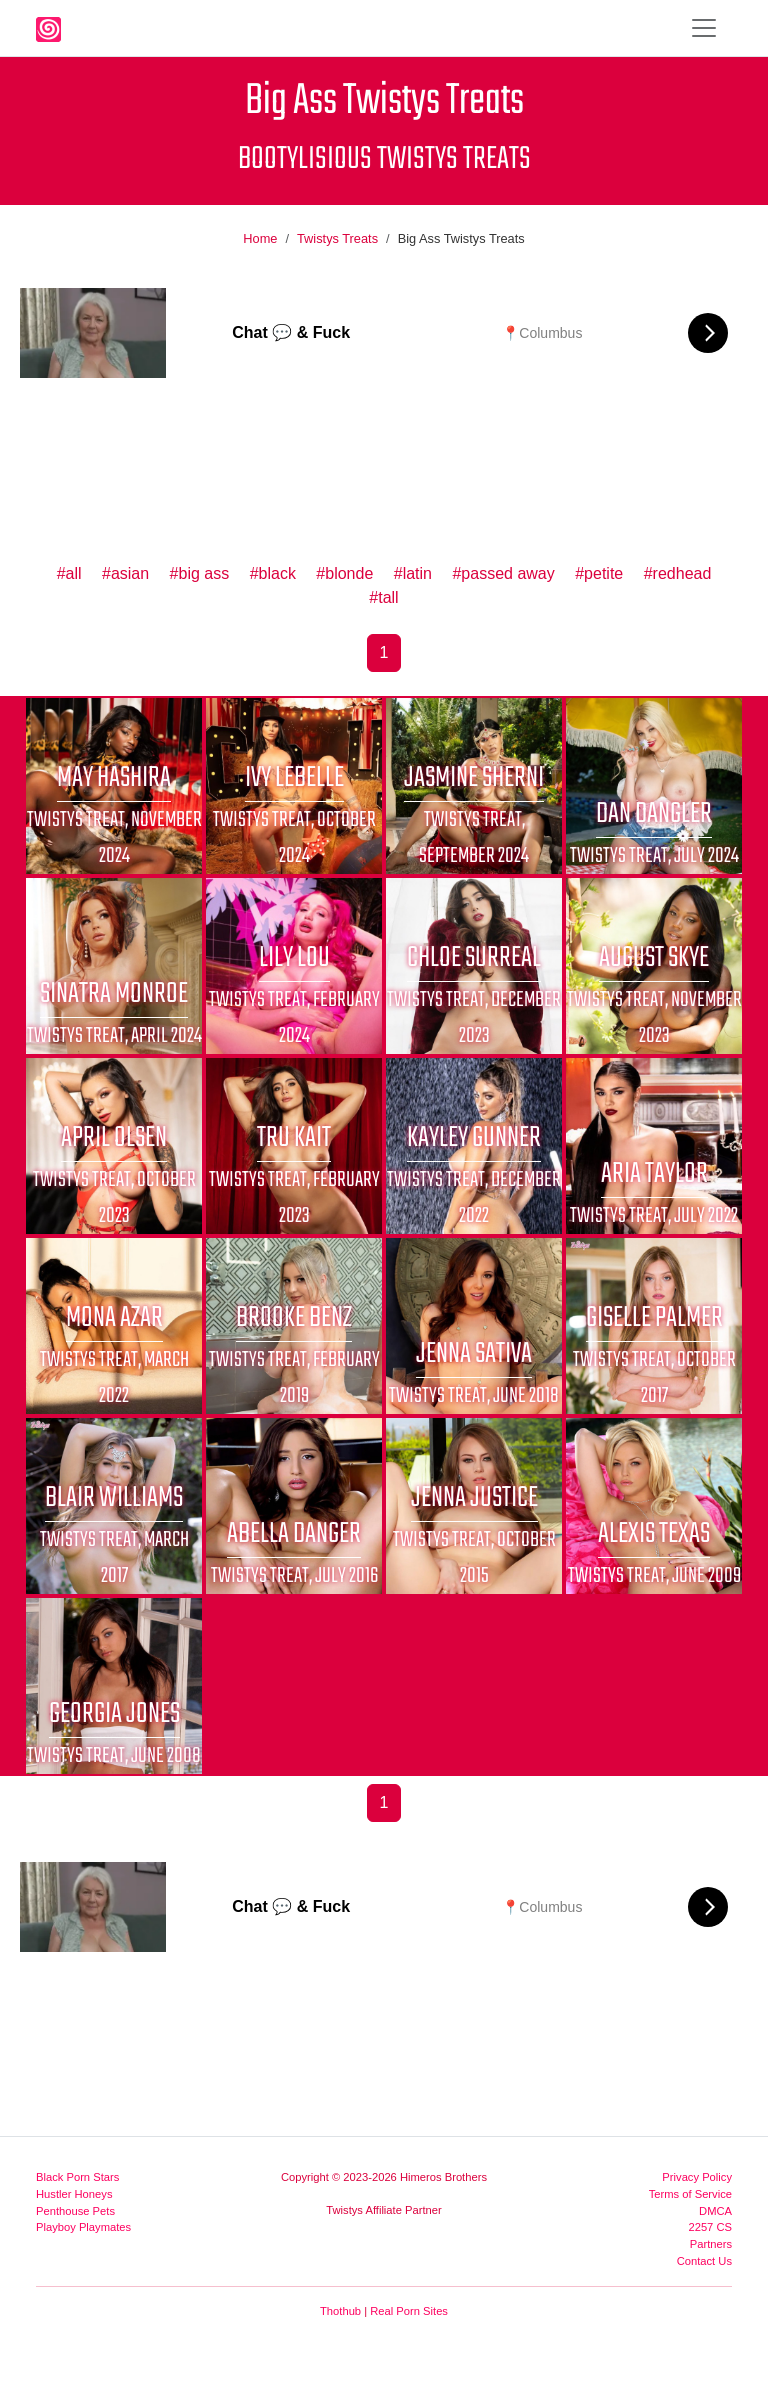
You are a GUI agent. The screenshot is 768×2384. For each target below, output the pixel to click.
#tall (383, 597)
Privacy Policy (697, 2177)
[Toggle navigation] (704, 28)
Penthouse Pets (75, 2211)
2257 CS (710, 2227)
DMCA (715, 2211)
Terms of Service (690, 2194)
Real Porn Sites (409, 2311)
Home (260, 238)
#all (69, 573)
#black (273, 573)
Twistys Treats (337, 238)
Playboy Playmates (83, 2227)
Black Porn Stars (77, 2177)
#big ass (200, 573)
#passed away (503, 573)
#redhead (678, 573)
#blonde (344, 573)
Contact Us (704, 2261)
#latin (413, 573)
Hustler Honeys (74, 2194)
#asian (125, 573)
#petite (599, 573)
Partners (711, 2244)
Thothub (340, 2311)
